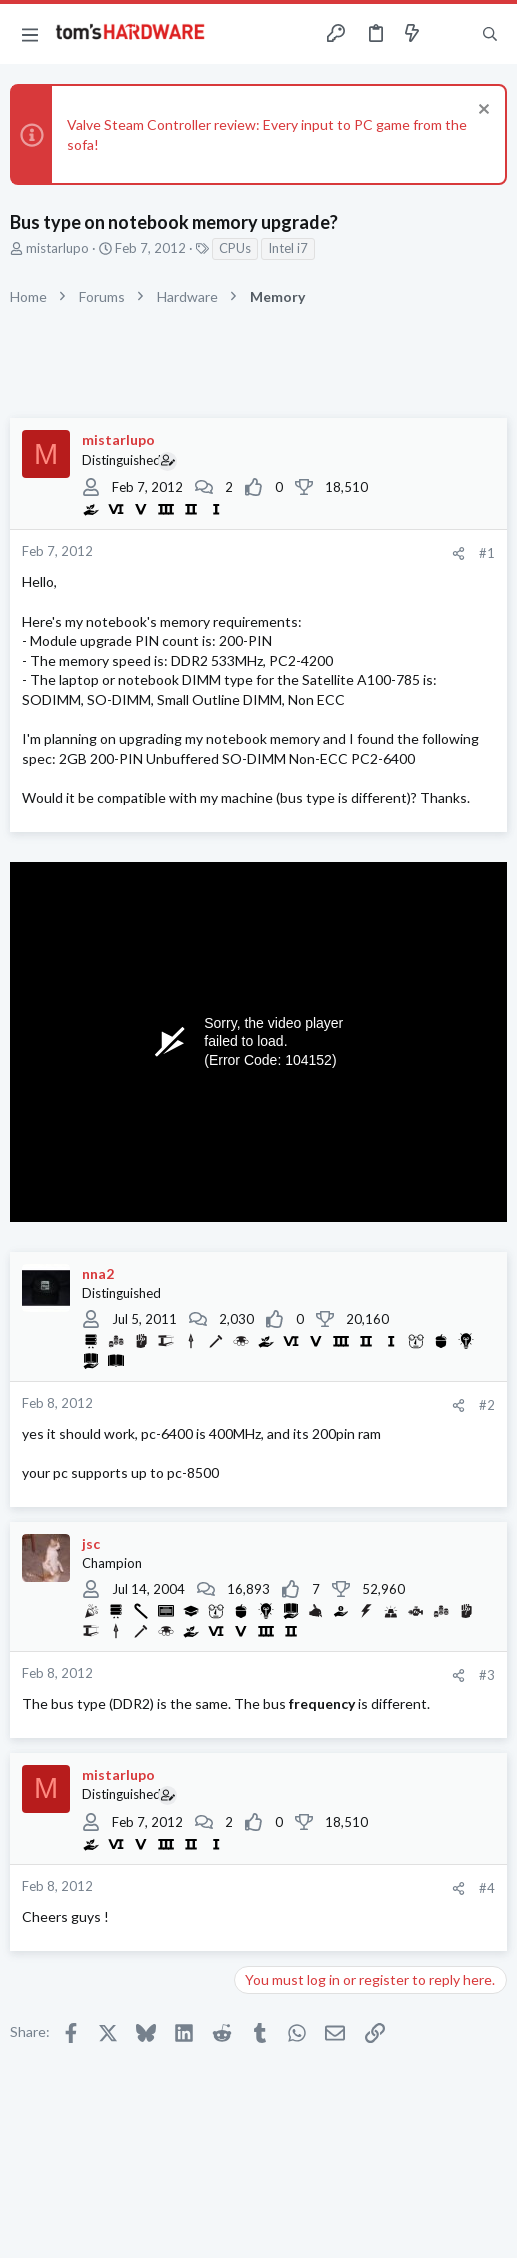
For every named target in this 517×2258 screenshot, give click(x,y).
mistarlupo (57, 248)
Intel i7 (288, 248)
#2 (487, 1405)
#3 (487, 1675)
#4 (487, 1888)
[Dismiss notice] (481, 111)
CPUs (235, 248)
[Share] (458, 553)
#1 (487, 553)
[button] (30, 34)
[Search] (490, 34)
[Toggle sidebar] (451, 34)
